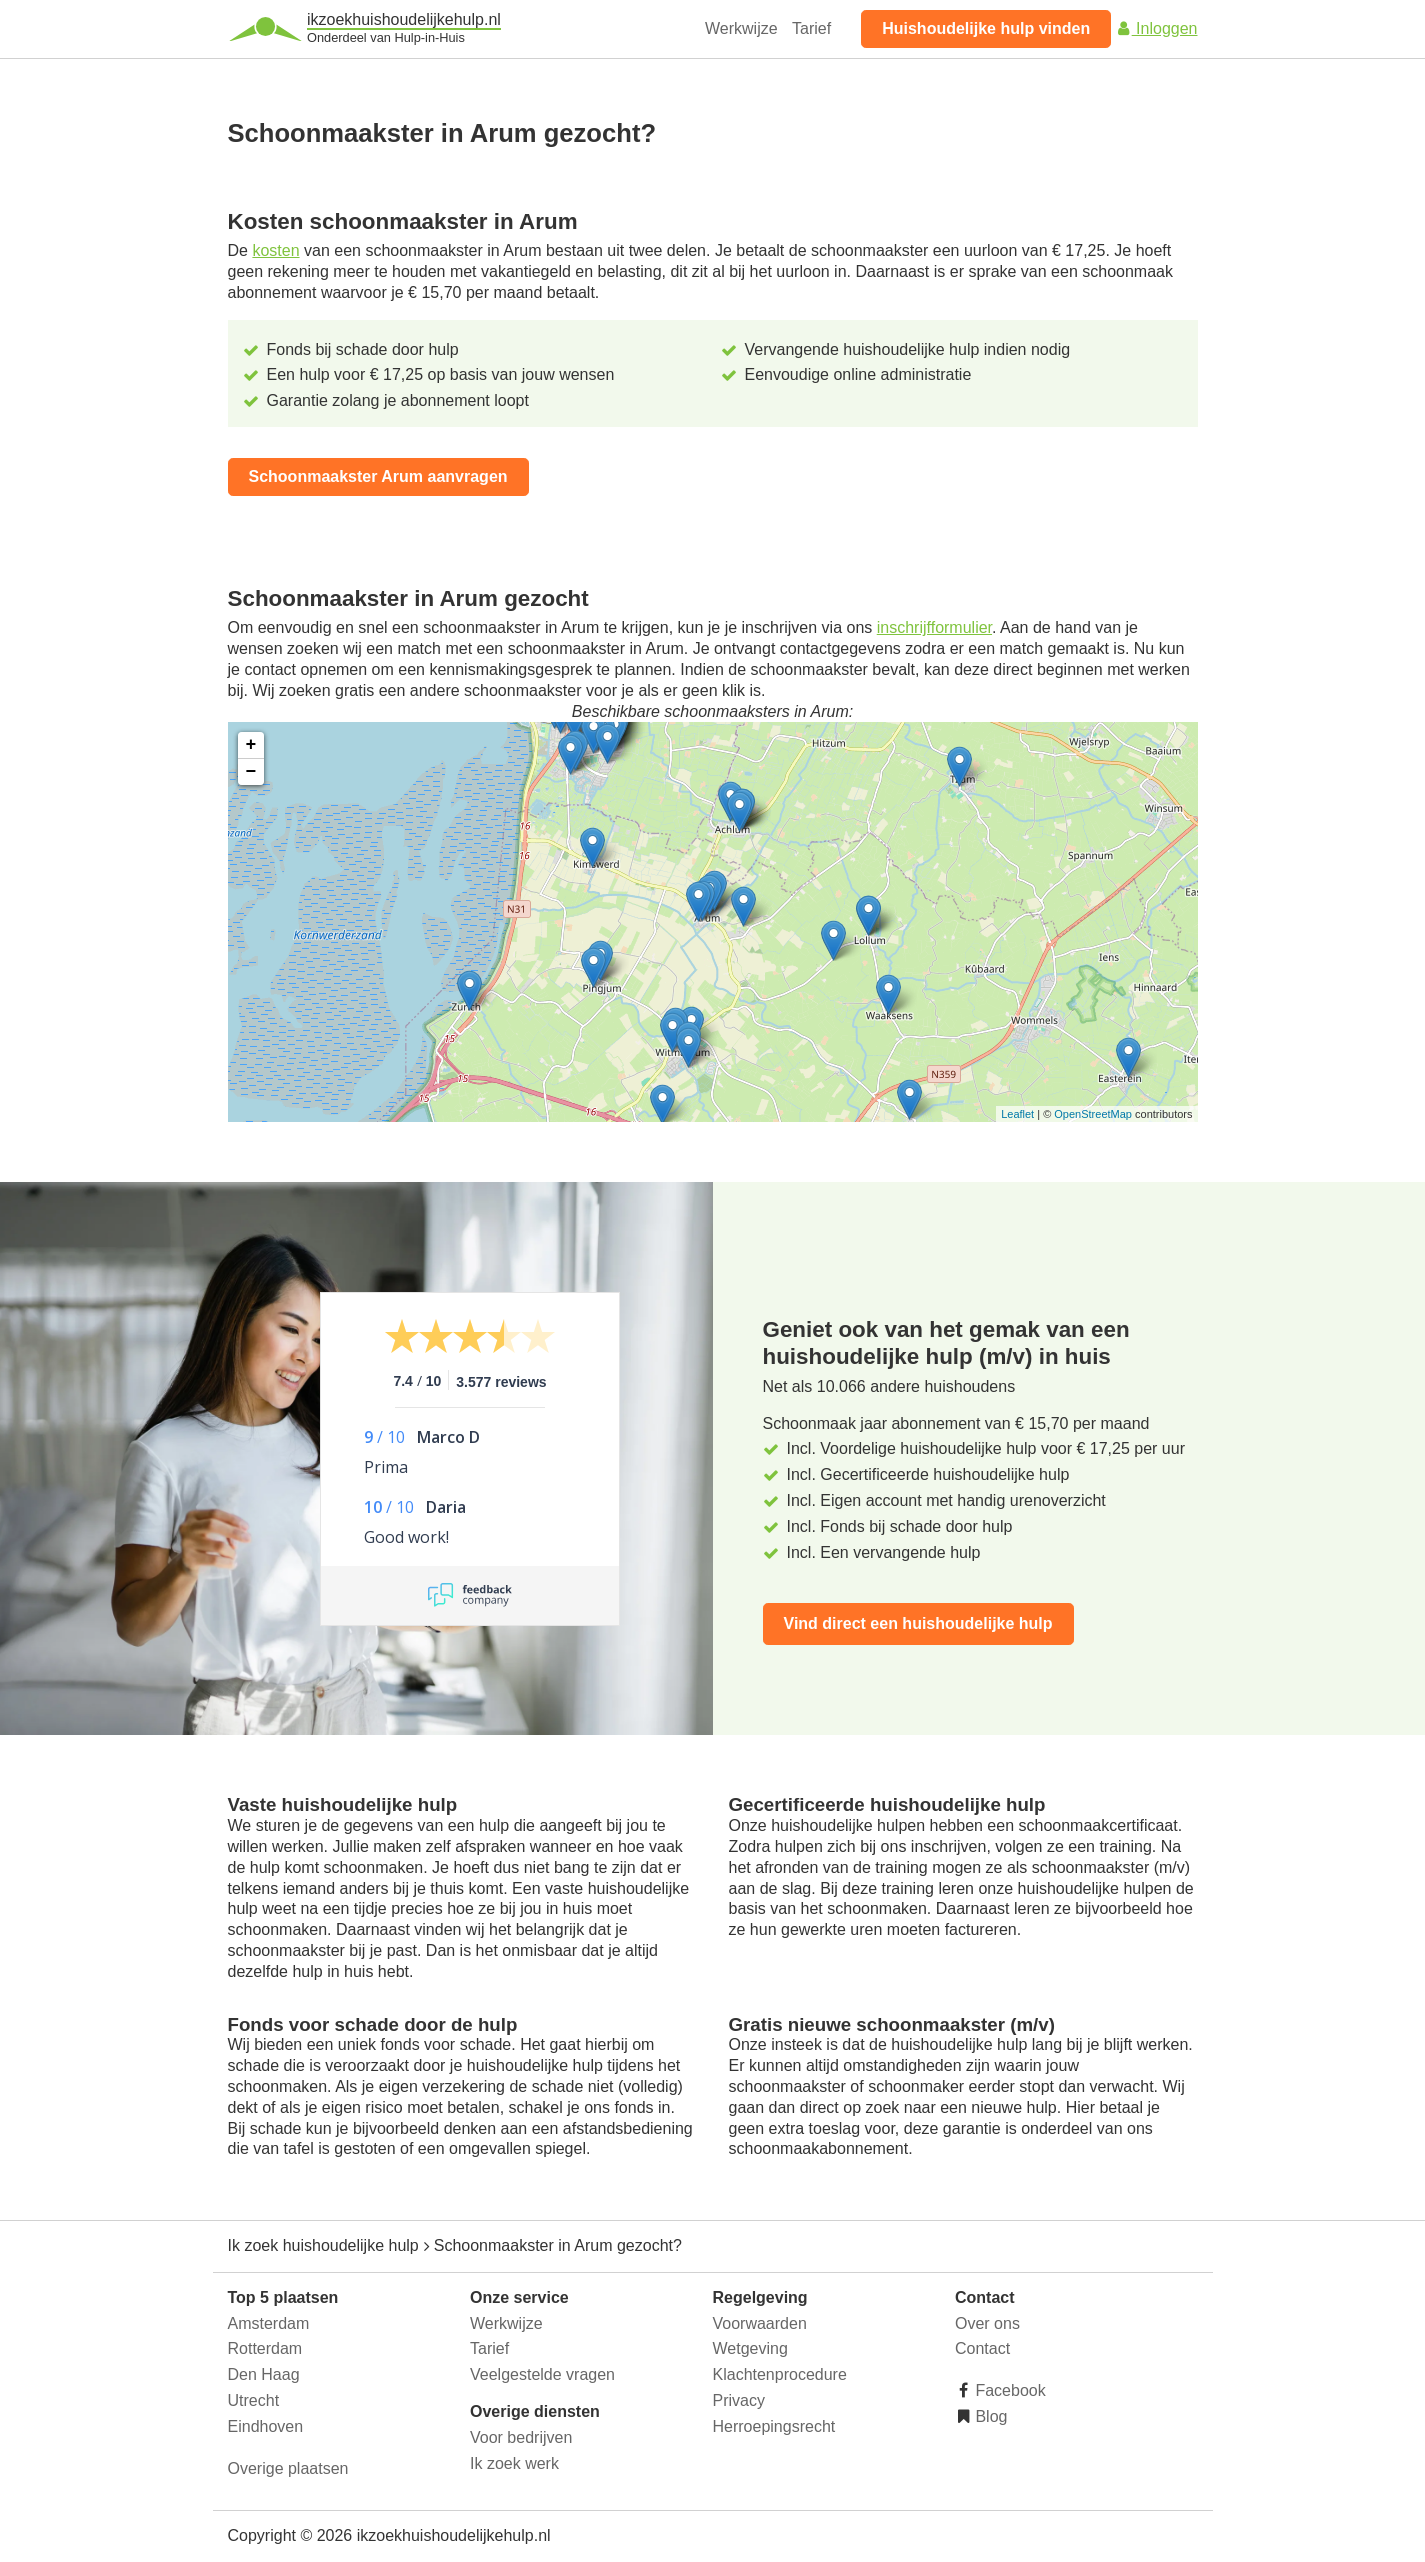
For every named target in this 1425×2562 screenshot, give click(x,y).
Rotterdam (265, 2348)
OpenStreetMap (1093, 1114)
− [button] (251, 772)
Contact (982, 2348)
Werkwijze (741, 28)
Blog (989, 2416)
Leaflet (1017, 1114)
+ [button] (251, 745)
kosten (275, 250)
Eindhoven (266, 2426)
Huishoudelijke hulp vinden (986, 28)
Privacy (739, 2400)
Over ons (987, 2323)
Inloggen (1157, 28)
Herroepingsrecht (774, 2426)
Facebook (1008, 2390)
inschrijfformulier (934, 627)
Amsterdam (269, 2323)
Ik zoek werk (514, 2463)
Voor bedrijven (521, 2437)
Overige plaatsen (288, 2468)
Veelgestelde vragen (542, 2374)
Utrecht (254, 2400)
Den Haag (264, 2374)
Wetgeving (750, 2348)
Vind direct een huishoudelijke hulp (918, 1623)
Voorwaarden (760, 2323)
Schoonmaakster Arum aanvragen (378, 476)
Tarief (811, 28)
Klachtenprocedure (780, 2374)
